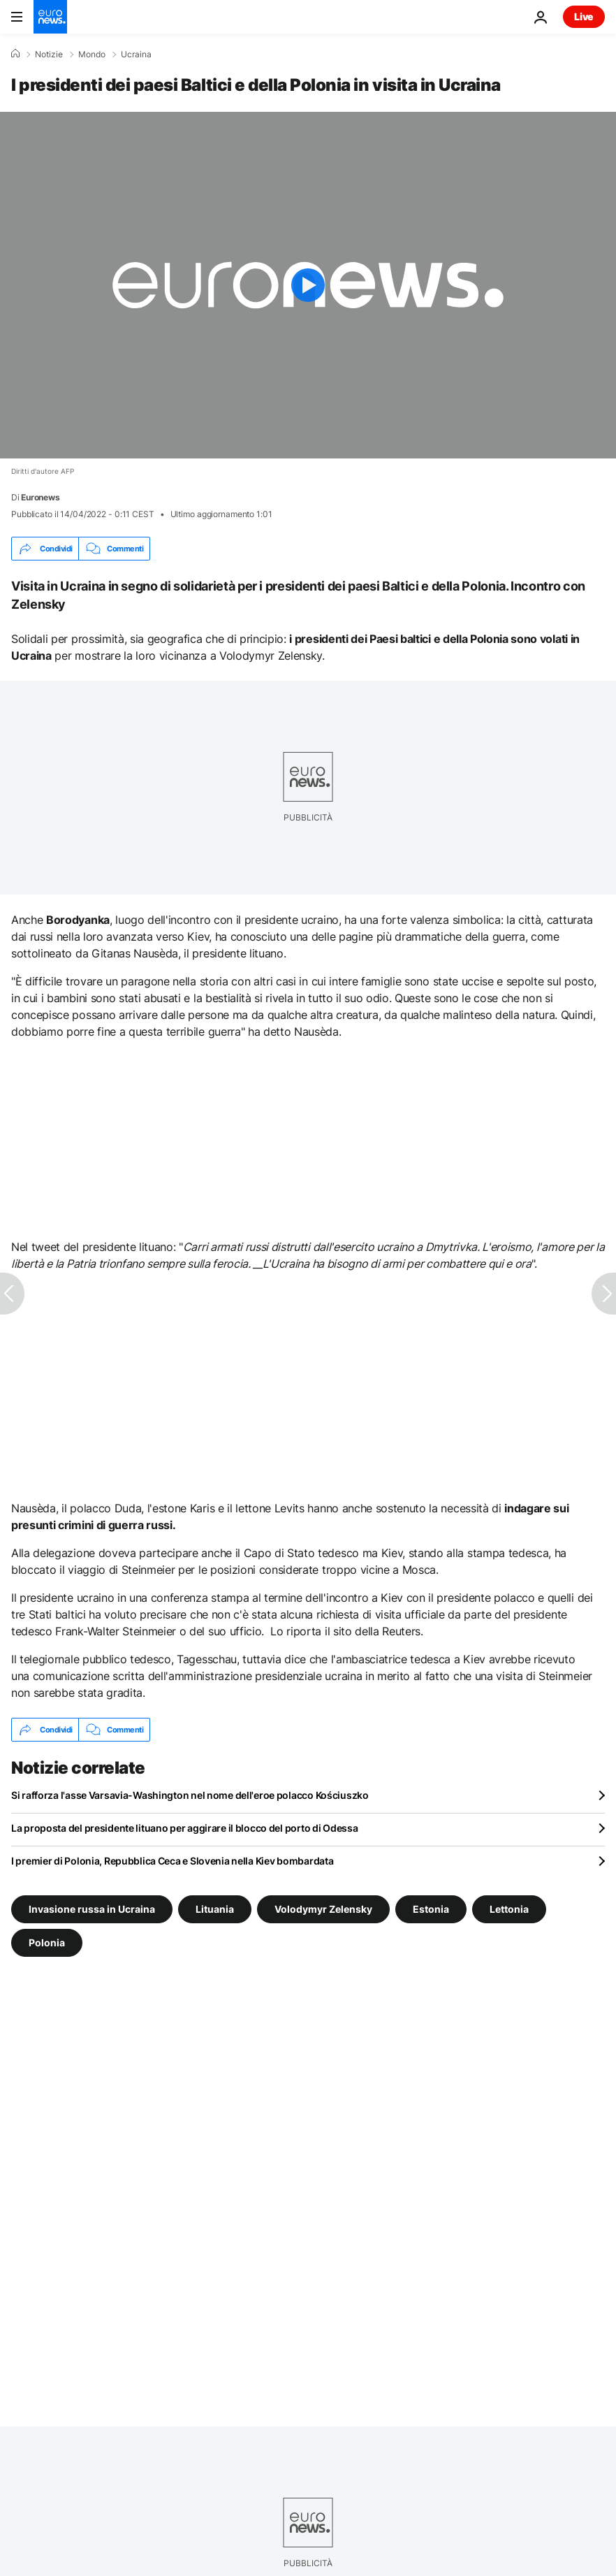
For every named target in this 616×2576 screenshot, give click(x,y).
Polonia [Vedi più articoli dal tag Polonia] (47, 1942)
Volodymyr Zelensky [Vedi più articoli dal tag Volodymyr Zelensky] (323, 1909)
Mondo (91, 54)
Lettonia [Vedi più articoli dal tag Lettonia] (509, 1909)
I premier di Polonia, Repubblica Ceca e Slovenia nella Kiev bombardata (172, 1861)
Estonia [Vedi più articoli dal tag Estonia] (431, 1909)
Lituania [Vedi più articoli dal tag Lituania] (215, 1909)
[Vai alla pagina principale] (50, 17)
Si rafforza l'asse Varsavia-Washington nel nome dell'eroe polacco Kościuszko (190, 1795)
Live (584, 16)
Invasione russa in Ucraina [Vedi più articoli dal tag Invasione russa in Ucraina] (92, 1909)
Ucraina (136, 54)
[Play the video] (308, 285)
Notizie (49, 54)
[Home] (15, 54)
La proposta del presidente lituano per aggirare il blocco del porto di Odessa (184, 1828)
